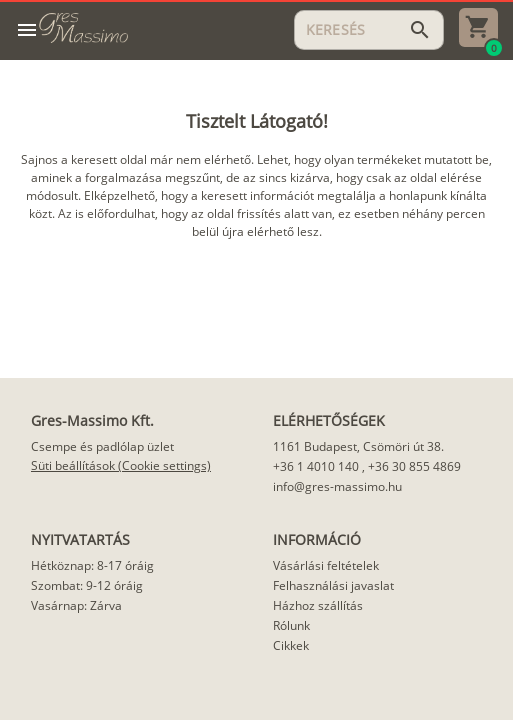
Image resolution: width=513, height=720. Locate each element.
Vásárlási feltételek (326, 565)
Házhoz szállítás (318, 605)
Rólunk (291, 625)
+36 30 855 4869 (414, 466)
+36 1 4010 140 (316, 466)
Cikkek (291, 645)
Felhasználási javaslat (333, 585)
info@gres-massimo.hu (337, 486)
